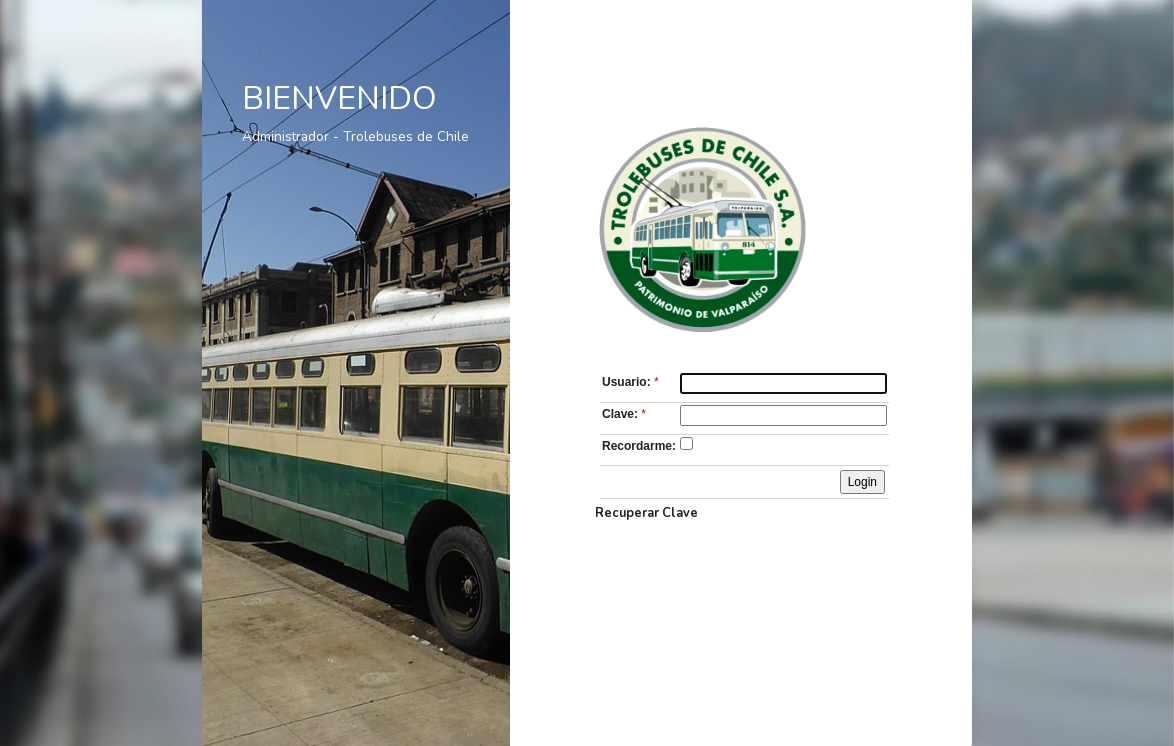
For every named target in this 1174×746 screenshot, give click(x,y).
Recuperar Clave (646, 513)
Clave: (625, 414)
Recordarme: (639, 446)
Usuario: (632, 382)
